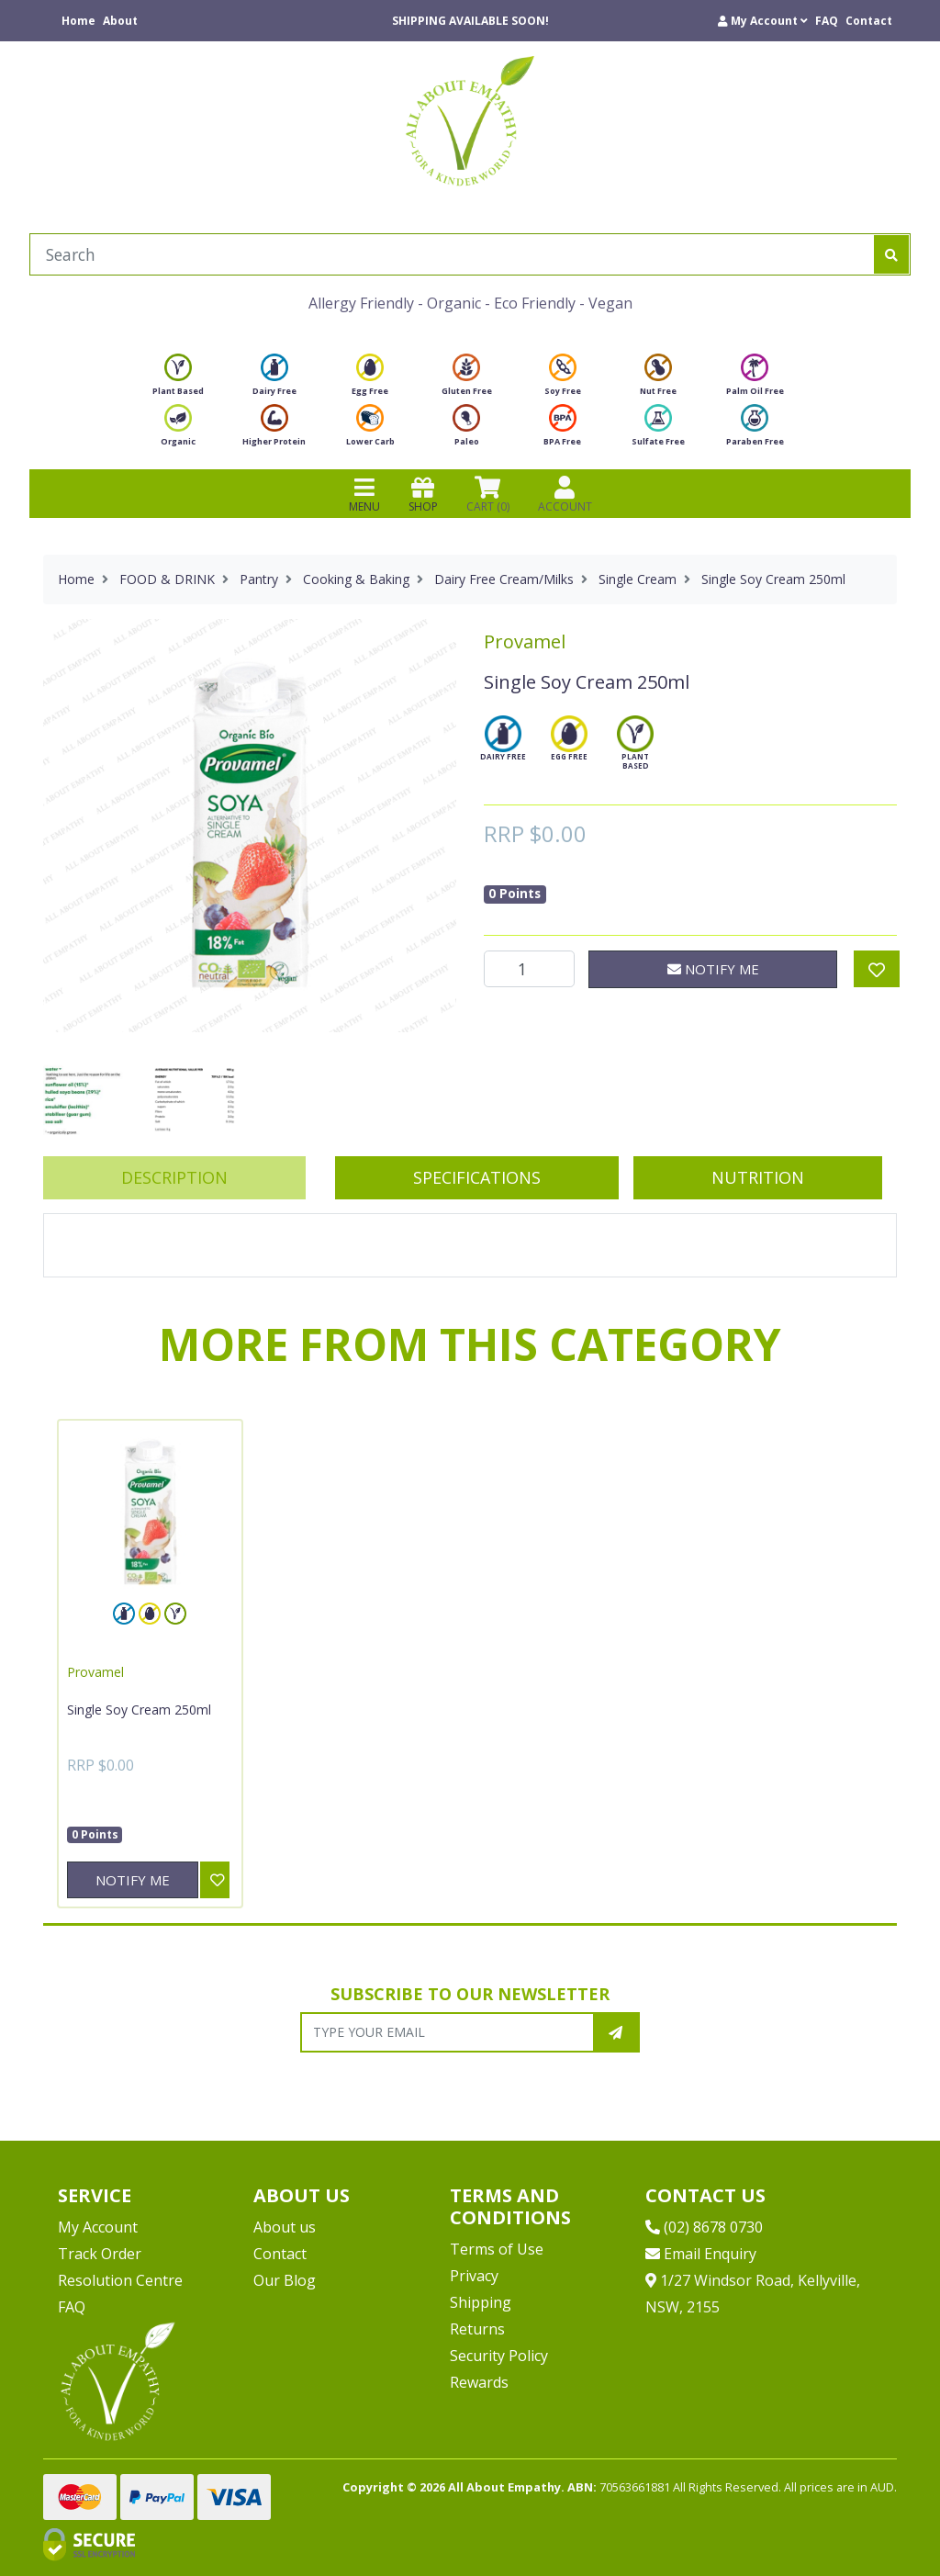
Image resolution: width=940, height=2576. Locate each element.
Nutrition (757, 1177)
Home (78, 20)
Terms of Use (496, 2249)
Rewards (479, 2382)
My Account (98, 2227)
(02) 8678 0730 (704, 2227)
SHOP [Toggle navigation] (423, 494)
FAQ (826, 20)
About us (284, 2227)
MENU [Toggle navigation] (364, 494)
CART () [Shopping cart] (487, 494)
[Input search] (452, 254)
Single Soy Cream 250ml (139, 1709)
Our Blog (284, 2280)
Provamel (524, 641)
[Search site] (891, 254)
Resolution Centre (120, 2280)
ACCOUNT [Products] (565, 494)
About (120, 20)
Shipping (480, 2302)
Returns (477, 2329)
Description (174, 1177)
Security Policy (499, 2355)
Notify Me (713, 969)
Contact (868, 20)
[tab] (174, 1177)
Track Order (99, 2254)
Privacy (474, 2276)
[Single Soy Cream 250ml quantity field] (529, 969)
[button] (762, 20)
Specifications (477, 1177)
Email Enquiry (700, 2254)
